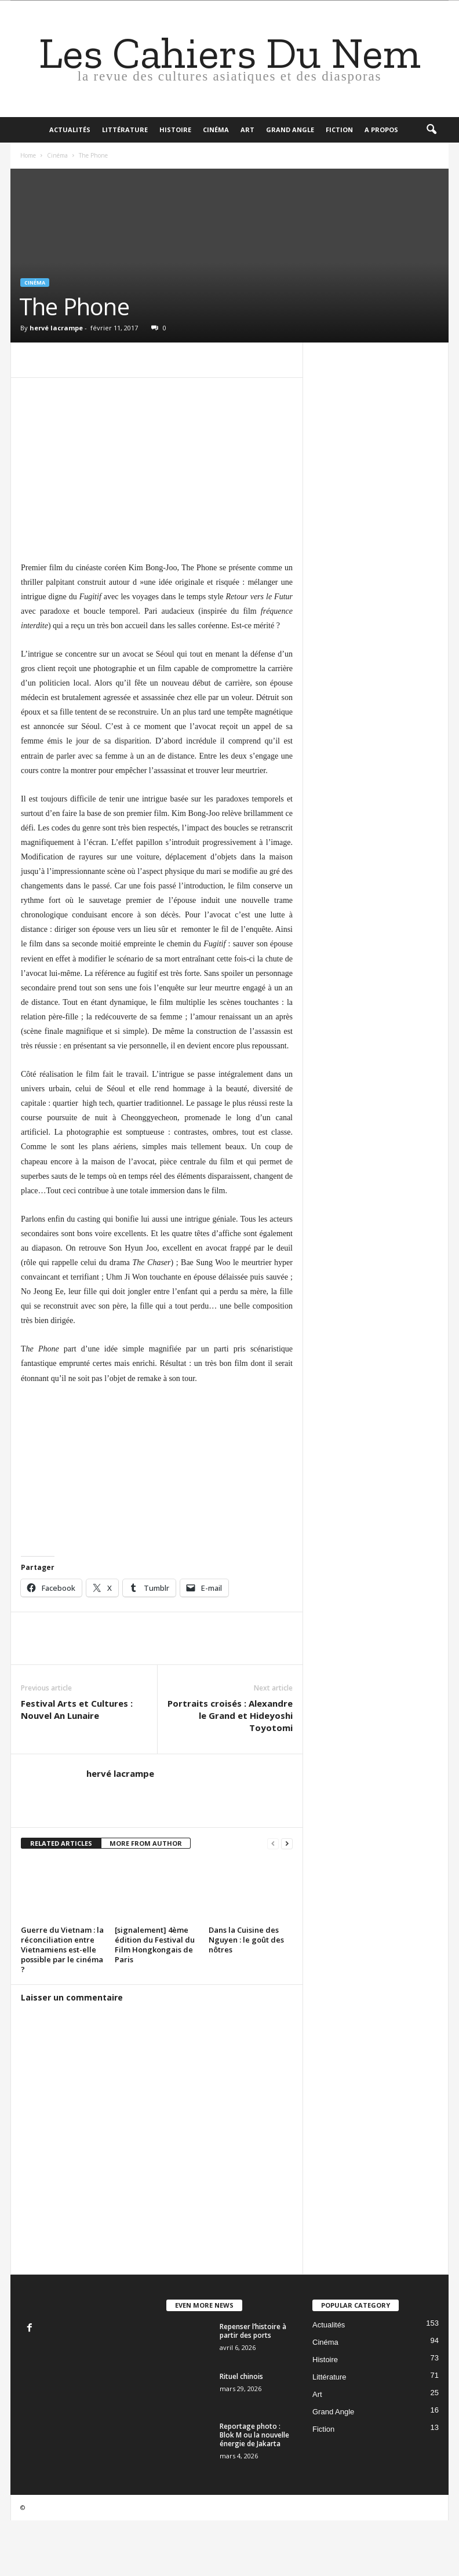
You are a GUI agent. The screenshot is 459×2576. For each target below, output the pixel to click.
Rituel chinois (241, 2376)
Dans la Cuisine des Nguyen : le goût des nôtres (246, 1940)
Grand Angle (290, 129)
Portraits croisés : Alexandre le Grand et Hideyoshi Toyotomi (230, 1715)
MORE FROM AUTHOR (146, 1843)
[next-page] (287, 1844)
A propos (381, 129)
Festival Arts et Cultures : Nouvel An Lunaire (77, 1709)
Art (247, 129)
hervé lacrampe (56, 327)
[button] (431, 130)
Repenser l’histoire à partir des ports (253, 2331)
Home (28, 155)
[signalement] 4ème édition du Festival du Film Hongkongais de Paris (155, 1945)
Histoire (175, 129)
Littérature (125, 129)
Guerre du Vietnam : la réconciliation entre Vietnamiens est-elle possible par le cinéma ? (62, 1949)
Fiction (339, 129)
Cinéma (216, 129)
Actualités (69, 129)
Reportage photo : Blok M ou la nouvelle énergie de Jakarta (254, 2435)
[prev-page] (273, 1844)
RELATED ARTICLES (61, 1843)
